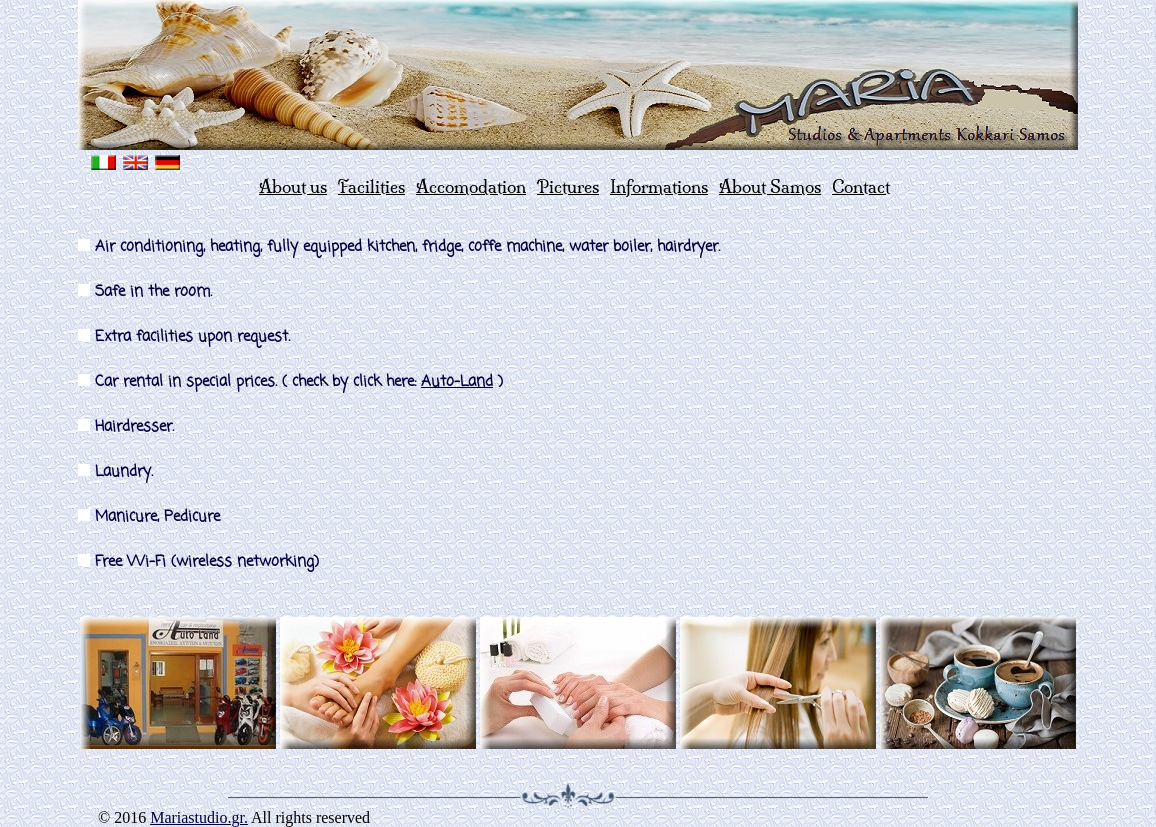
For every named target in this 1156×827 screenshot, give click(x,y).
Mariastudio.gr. (199, 817)
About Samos (770, 186)
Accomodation (471, 186)
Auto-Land (457, 382)
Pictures (568, 186)
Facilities (371, 186)
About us (293, 186)
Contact (861, 186)
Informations (659, 186)
